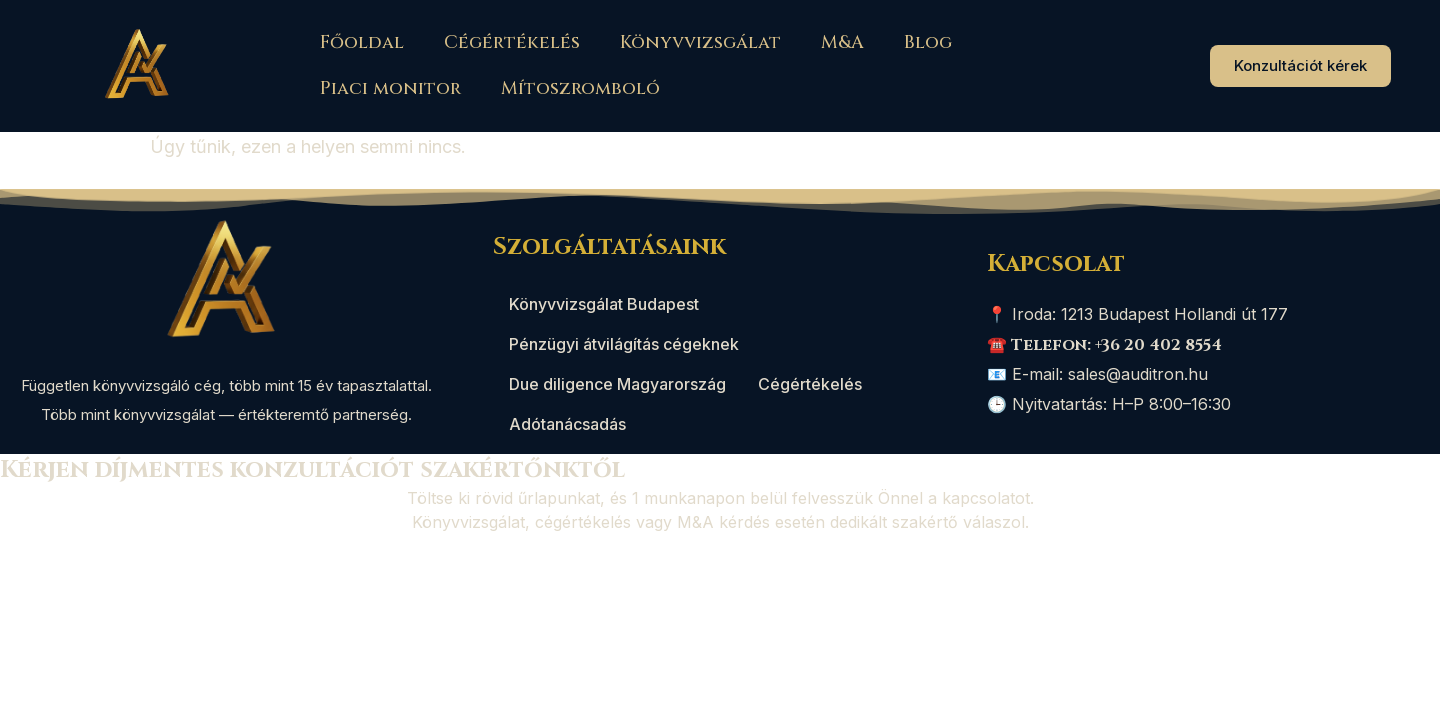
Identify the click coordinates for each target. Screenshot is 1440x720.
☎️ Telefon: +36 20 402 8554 (1104, 345)
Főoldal (362, 42)
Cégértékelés (512, 42)
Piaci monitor (390, 88)
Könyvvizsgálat (700, 42)
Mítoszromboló (580, 88)
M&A (842, 42)
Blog (928, 42)
